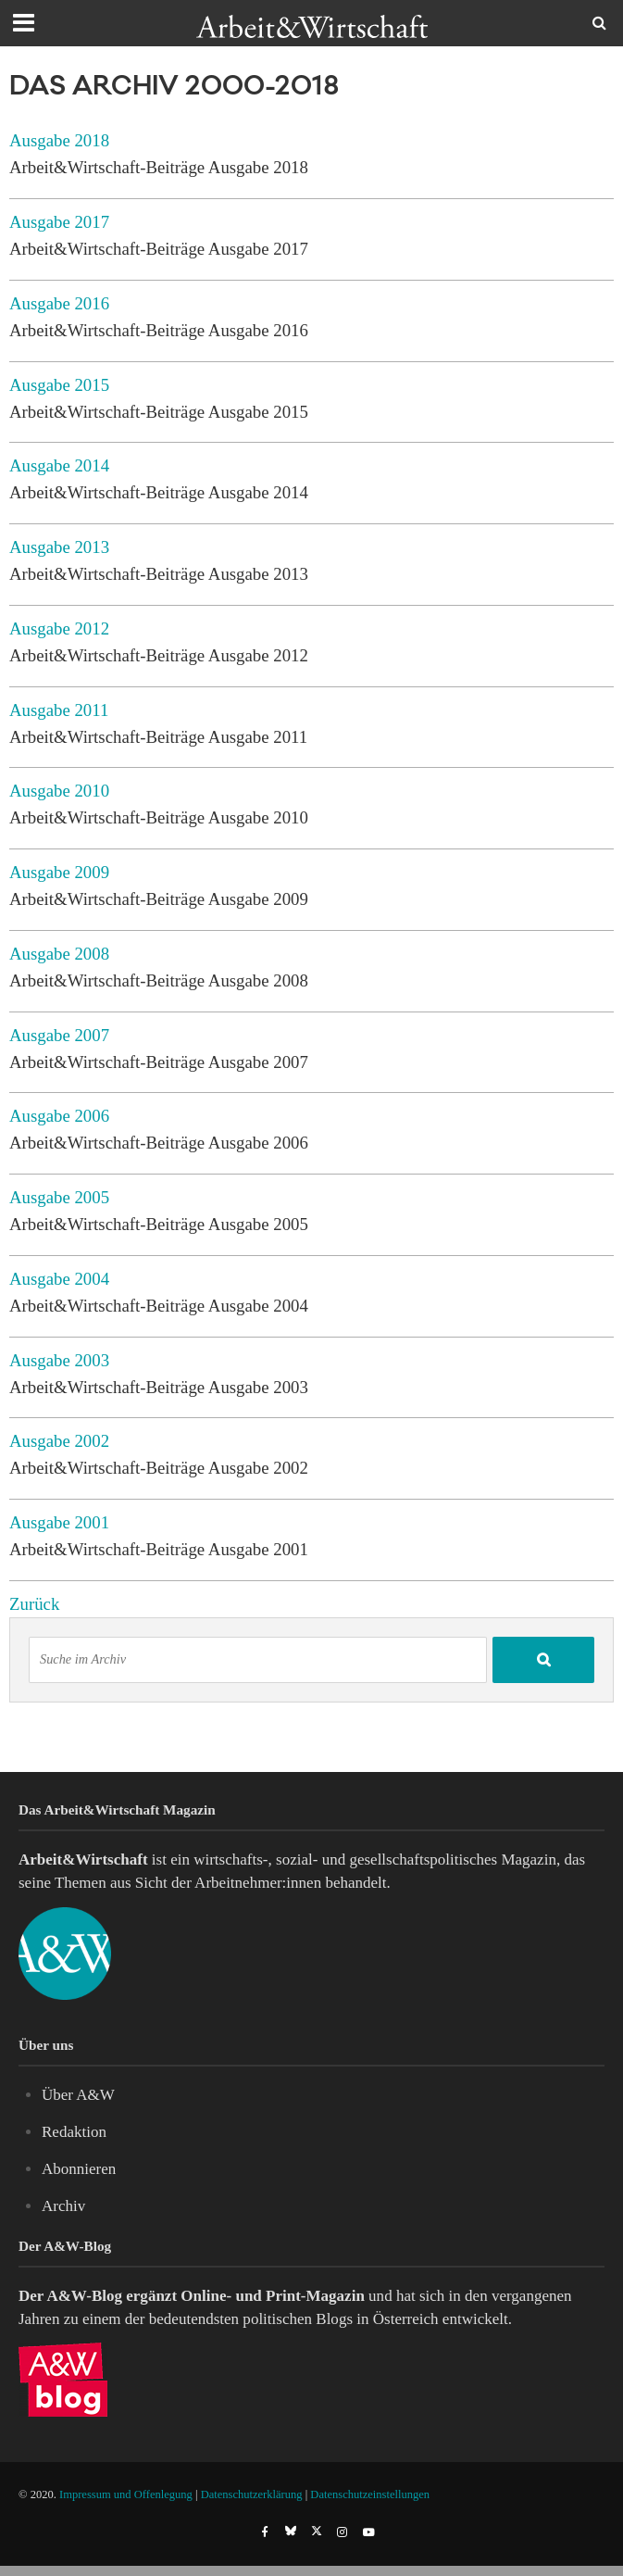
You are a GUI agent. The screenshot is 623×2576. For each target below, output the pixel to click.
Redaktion (74, 2132)
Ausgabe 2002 (59, 1441)
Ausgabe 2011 (58, 710)
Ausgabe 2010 (59, 790)
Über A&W (78, 2095)
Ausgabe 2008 (59, 953)
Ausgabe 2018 (59, 140)
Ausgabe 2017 (59, 222)
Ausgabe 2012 (59, 628)
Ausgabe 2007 (59, 1035)
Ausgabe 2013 (59, 547)
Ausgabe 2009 (59, 872)
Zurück (34, 1604)
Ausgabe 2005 (59, 1197)
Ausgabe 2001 (59, 1522)
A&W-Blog (84, 2296)
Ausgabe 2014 (59, 465)
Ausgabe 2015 (59, 385)
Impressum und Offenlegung (126, 2494)
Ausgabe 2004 (59, 1278)
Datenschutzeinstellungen (370, 2494)
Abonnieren (79, 2169)
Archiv (63, 2206)
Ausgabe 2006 (59, 1115)
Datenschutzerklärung (252, 2494)
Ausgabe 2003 (59, 1360)
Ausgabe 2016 (59, 303)
